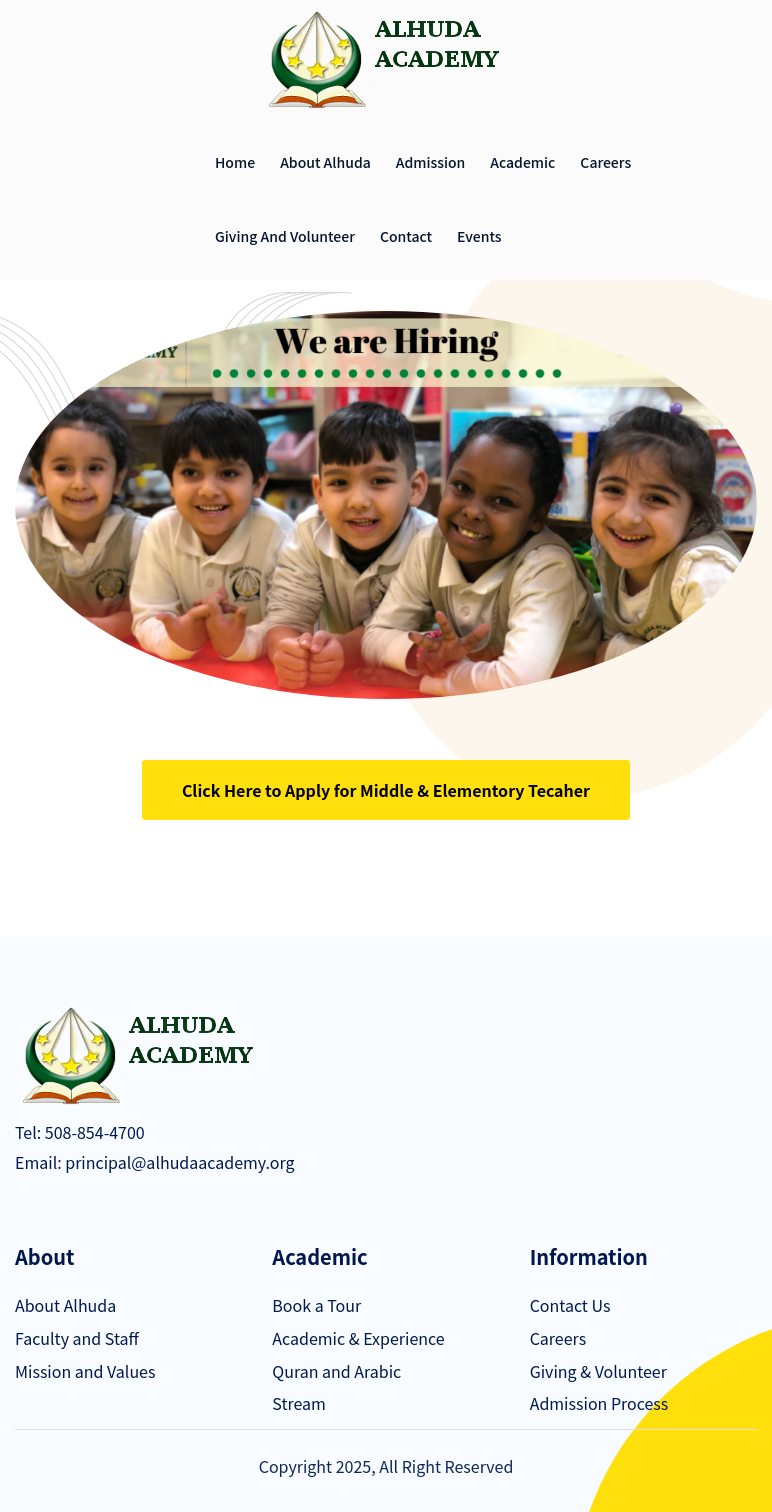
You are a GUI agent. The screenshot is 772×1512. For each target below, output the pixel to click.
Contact (406, 236)
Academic (522, 162)
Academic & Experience (358, 1338)
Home (235, 162)
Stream (298, 1403)
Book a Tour (316, 1305)
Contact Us (570, 1305)
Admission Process (599, 1403)
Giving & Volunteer (598, 1371)
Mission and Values (85, 1371)
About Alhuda (325, 162)
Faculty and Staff (77, 1338)
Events (479, 236)
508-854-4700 (93, 1132)
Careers (605, 162)
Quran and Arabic (336, 1371)
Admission (431, 162)
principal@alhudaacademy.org (178, 1162)
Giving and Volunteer (285, 236)
